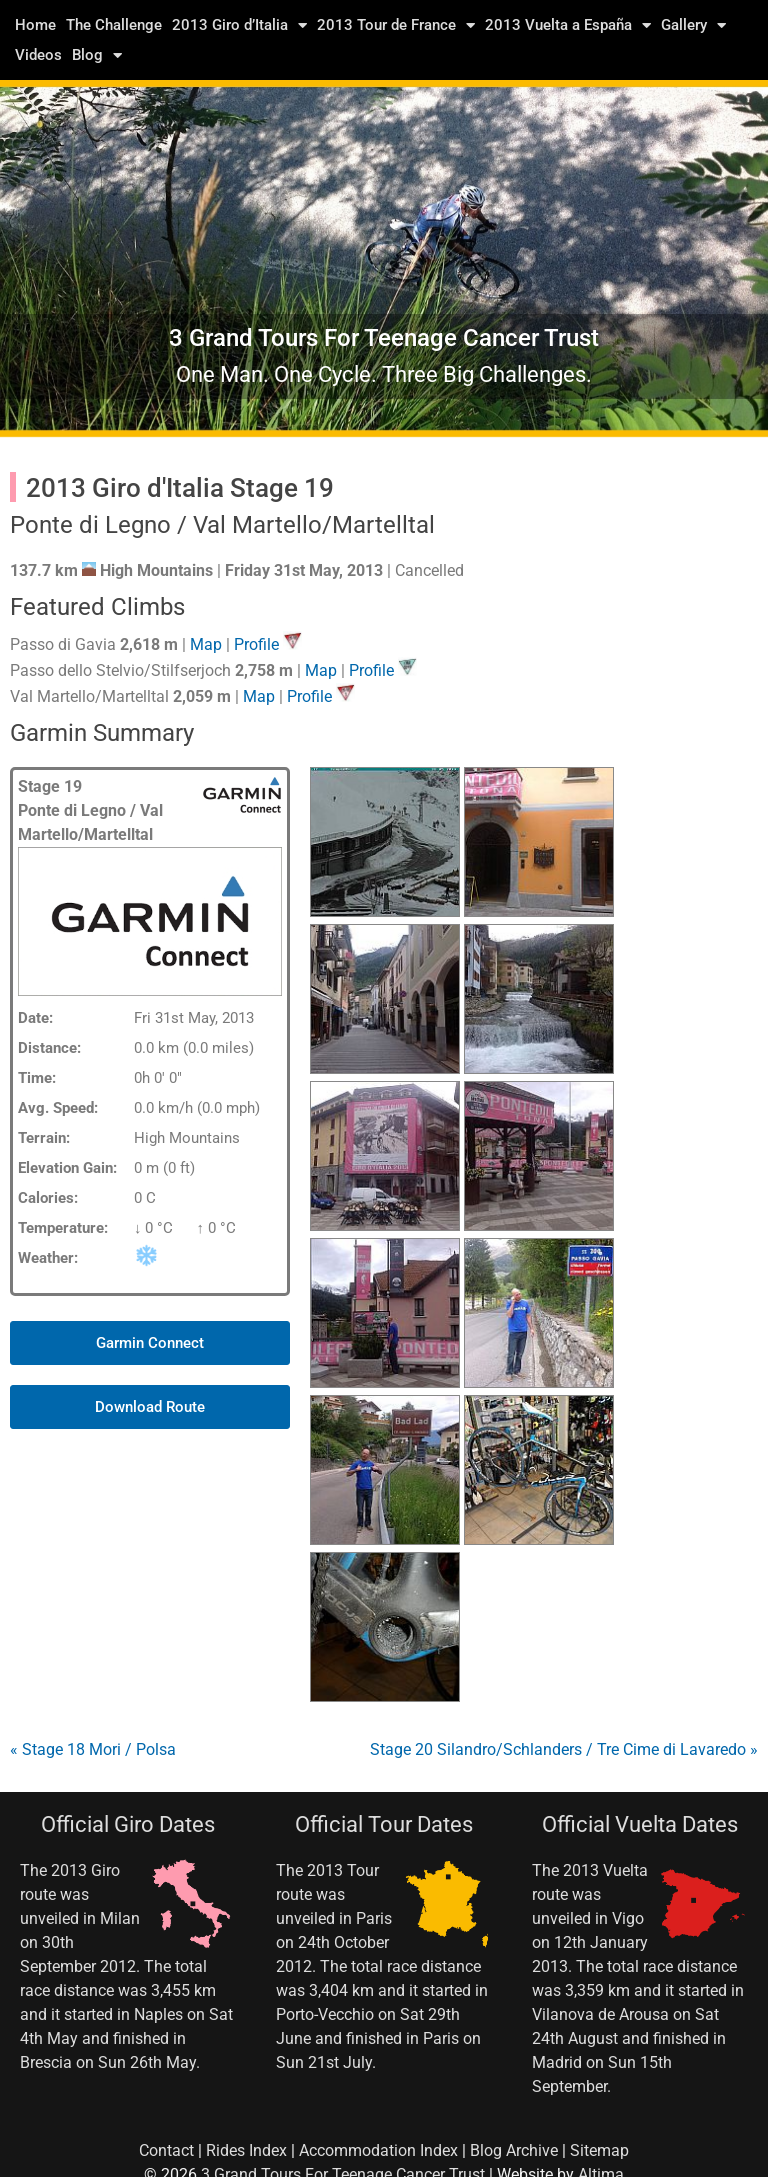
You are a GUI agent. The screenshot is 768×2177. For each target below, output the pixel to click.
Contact (166, 2150)
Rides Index (246, 2150)
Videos (38, 55)
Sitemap (599, 2150)
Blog (97, 55)
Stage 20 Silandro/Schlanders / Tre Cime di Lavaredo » (564, 1749)
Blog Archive (514, 2150)
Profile (256, 644)
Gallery (693, 25)
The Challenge (114, 25)
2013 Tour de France (396, 25)
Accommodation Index (378, 2150)
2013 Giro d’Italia (239, 25)
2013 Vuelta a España (568, 25)
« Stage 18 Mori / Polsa (93, 1749)
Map (206, 644)
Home (35, 25)
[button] (150, 1343)
